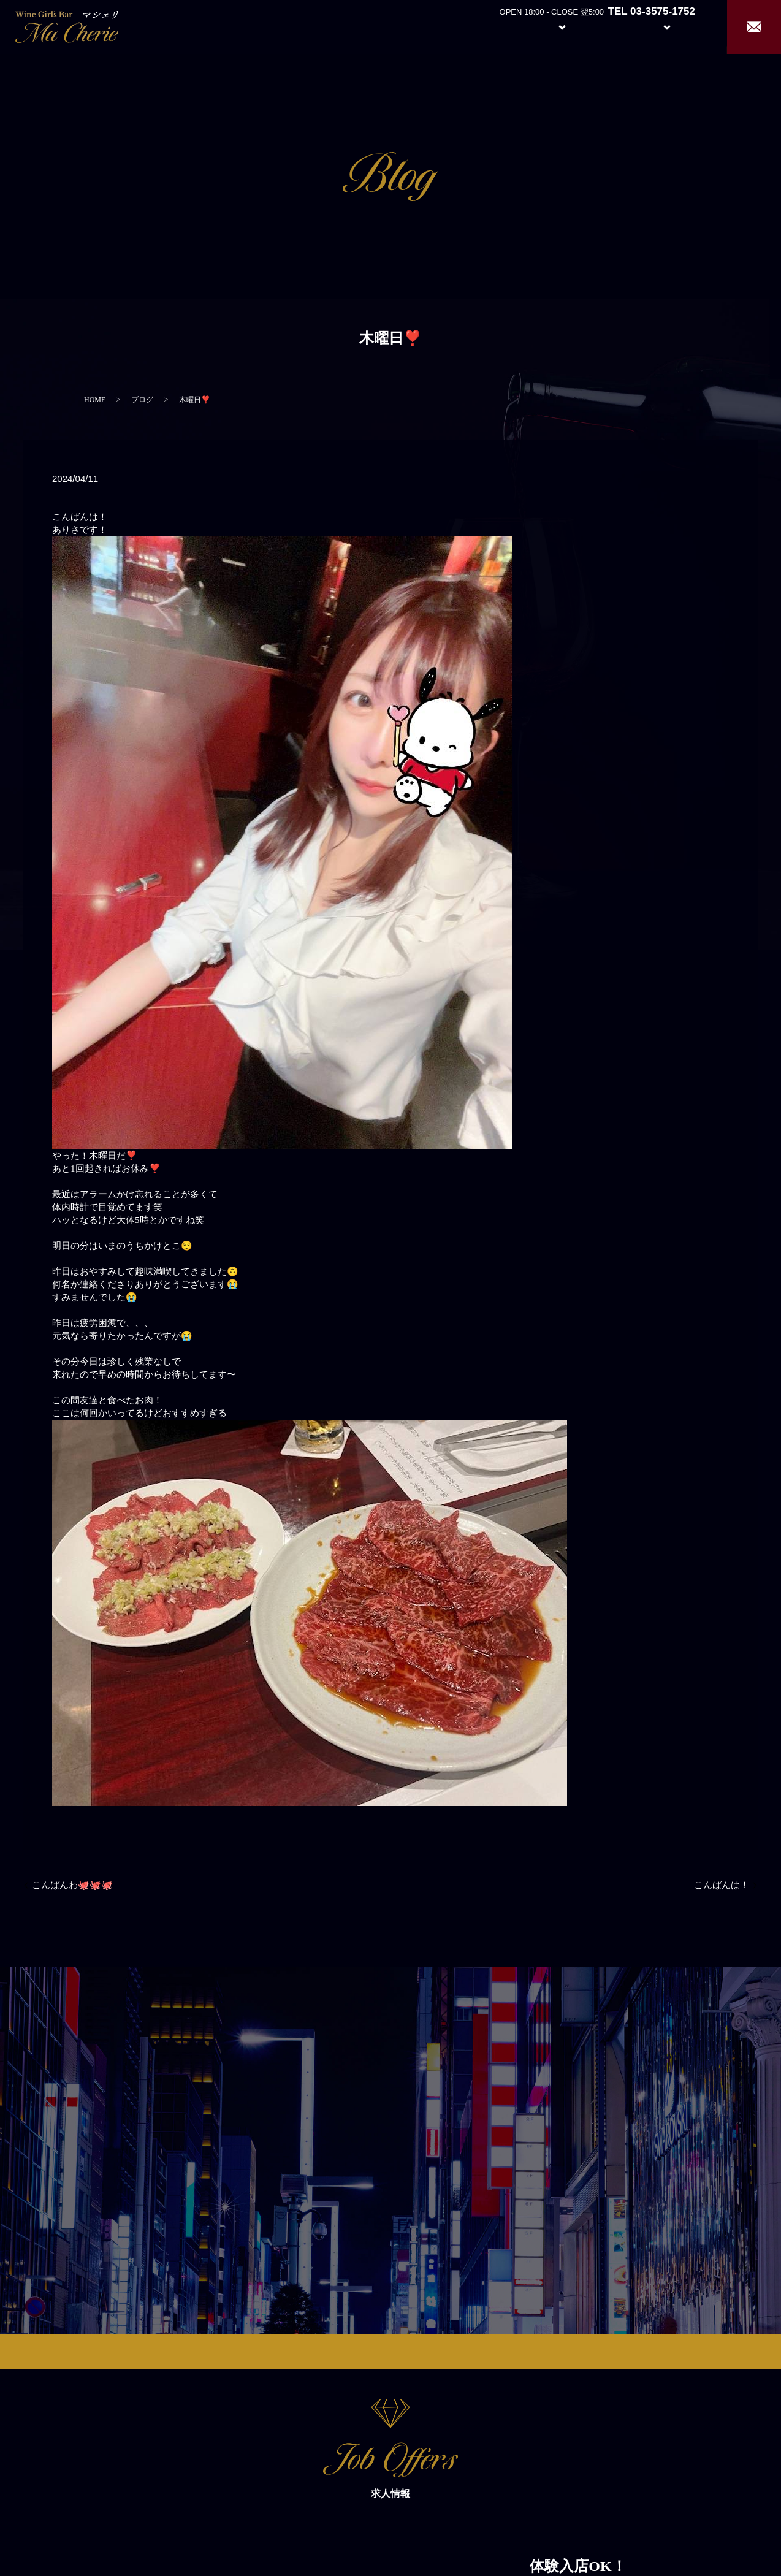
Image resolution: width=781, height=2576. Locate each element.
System (553, 26)
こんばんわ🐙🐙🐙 (72, 1885)
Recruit (679, 26)
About (495, 26)
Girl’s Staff (610, 26)
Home (450, 26)
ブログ (142, 399)
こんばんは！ (721, 1885)
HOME (94, 399)
